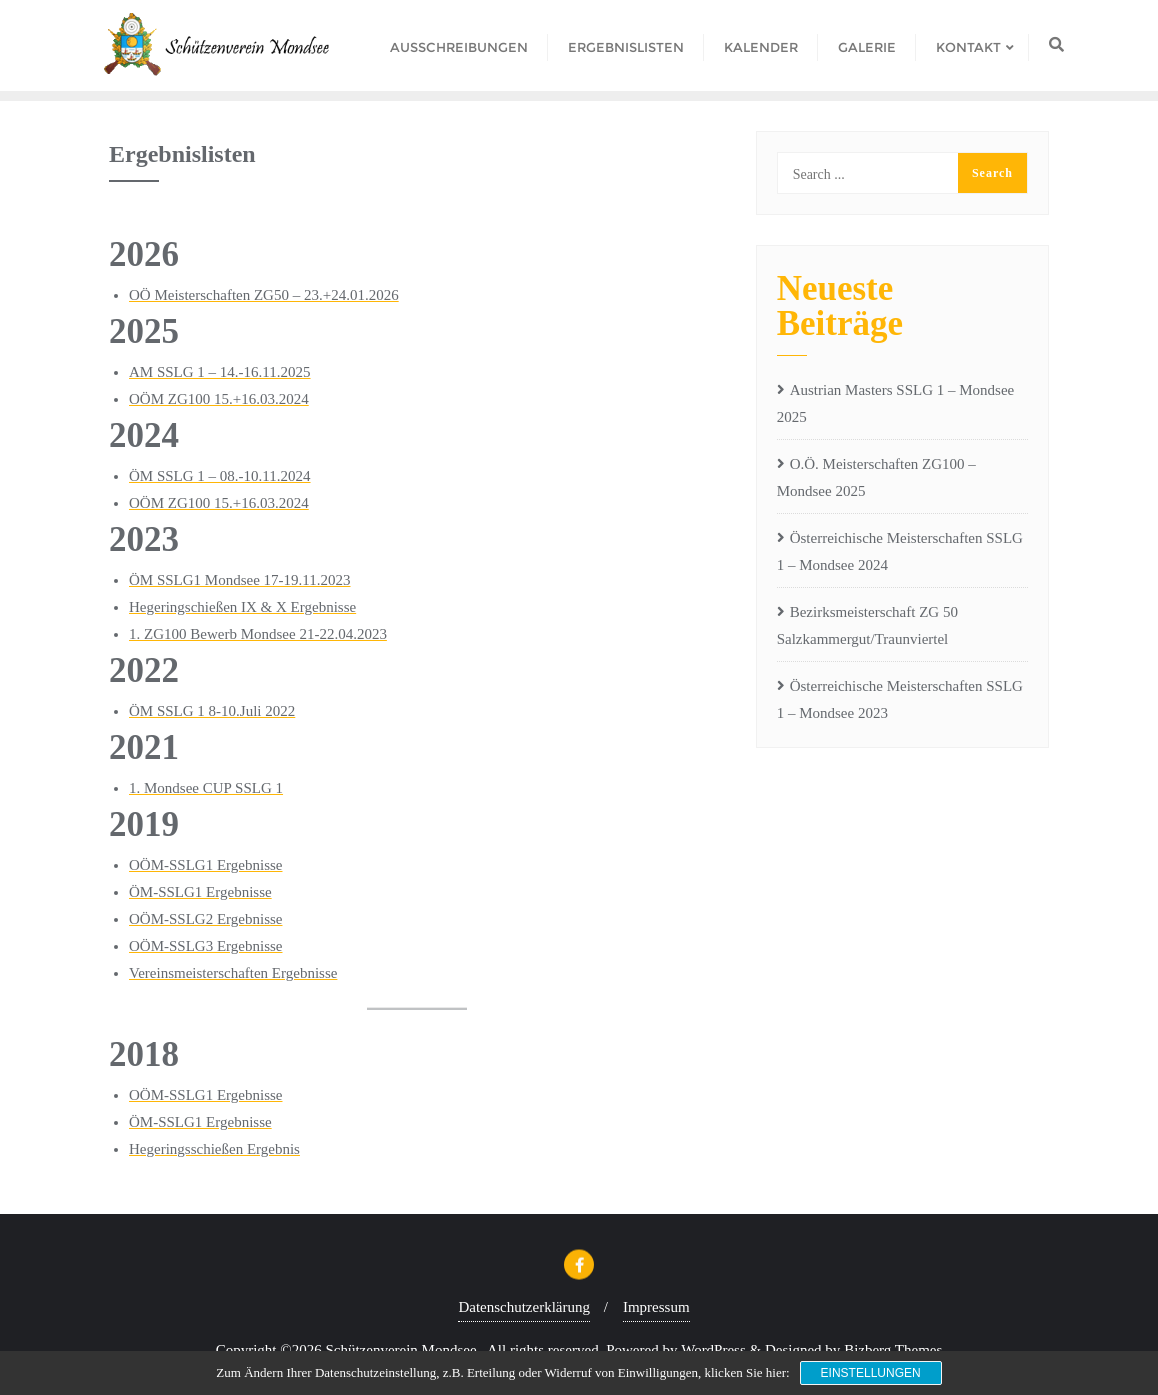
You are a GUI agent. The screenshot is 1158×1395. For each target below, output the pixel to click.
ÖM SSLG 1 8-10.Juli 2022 (212, 711)
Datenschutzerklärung (524, 1307)
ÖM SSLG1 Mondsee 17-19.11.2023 (240, 580)
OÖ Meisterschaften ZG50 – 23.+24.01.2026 (264, 295)
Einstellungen (871, 1373)
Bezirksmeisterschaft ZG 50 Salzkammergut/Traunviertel (867, 625)
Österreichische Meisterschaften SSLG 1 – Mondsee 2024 (900, 551)
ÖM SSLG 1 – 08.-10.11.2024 (220, 476)
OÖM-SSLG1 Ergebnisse (205, 865)
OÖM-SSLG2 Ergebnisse (205, 919)
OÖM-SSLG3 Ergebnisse (205, 946)
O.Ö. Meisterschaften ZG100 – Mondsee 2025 (876, 477)
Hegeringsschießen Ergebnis (214, 1149)
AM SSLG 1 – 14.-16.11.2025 (220, 372)
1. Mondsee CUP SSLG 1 (206, 788)
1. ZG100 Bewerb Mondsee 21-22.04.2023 (258, 634)
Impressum (656, 1307)
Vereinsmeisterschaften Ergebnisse (233, 973)
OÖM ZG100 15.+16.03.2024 (219, 399)
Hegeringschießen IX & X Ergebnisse (242, 607)
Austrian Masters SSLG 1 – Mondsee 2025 (896, 403)
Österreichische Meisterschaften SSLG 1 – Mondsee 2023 (900, 699)
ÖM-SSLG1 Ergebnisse (200, 892)
